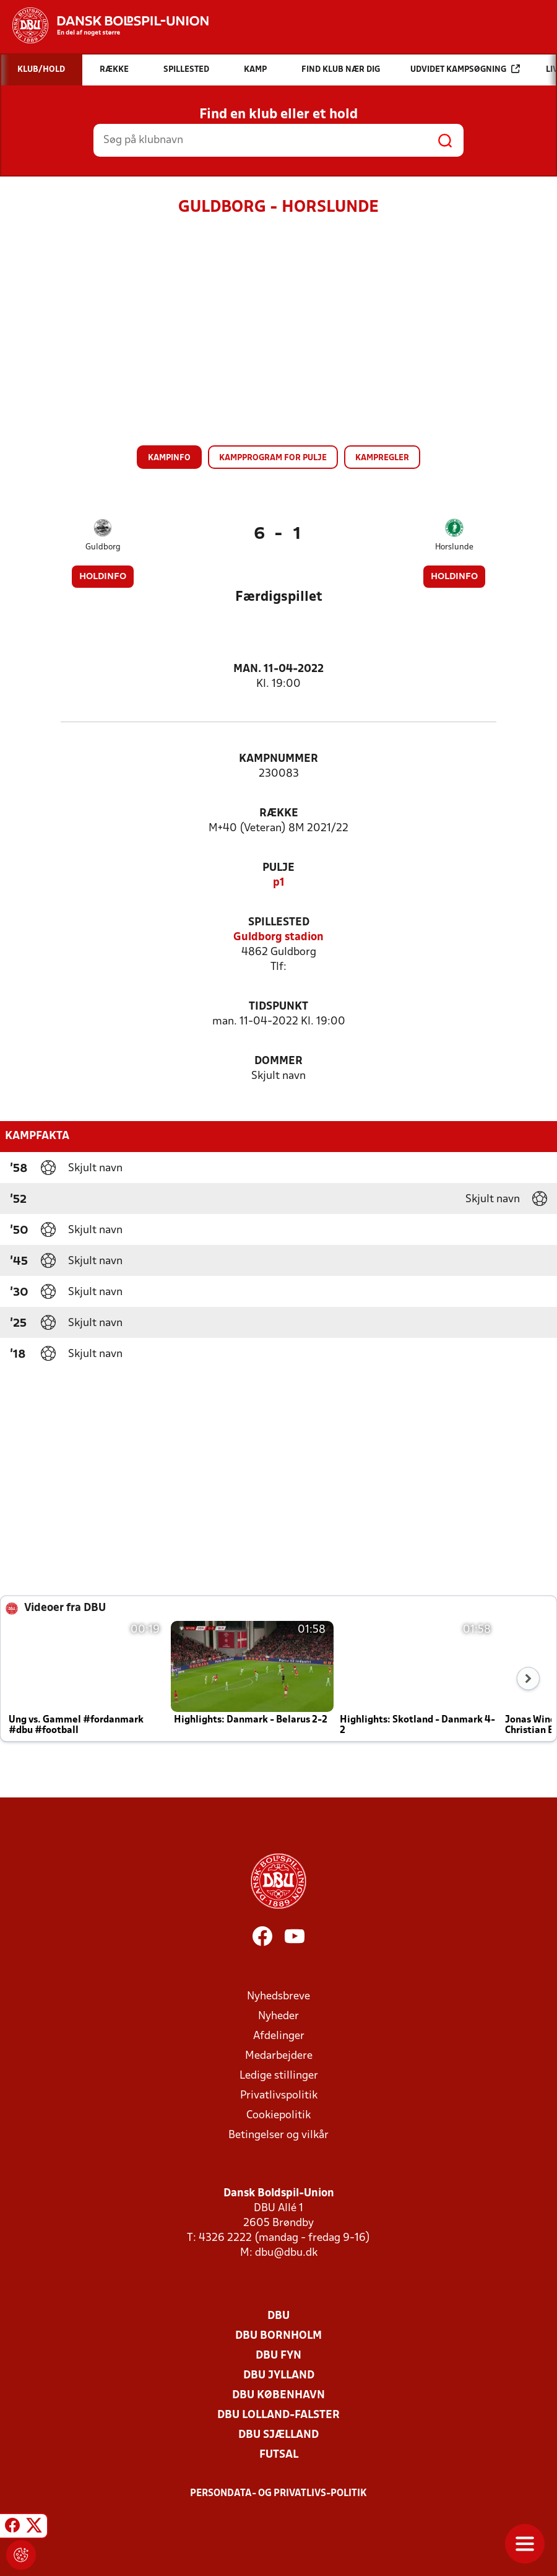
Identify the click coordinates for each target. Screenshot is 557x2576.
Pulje (278, 868)
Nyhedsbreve (278, 1996)
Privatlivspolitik (278, 2095)
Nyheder (278, 2016)
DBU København (278, 2395)
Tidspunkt (278, 1007)
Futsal (278, 2455)
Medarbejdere (279, 2056)
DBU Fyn (278, 2356)
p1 (279, 883)
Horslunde (454, 547)
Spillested (278, 922)
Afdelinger (278, 2036)
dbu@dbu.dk (286, 2253)
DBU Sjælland (278, 2435)
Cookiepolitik (278, 2115)
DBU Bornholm (278, 2336)
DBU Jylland (278, 2375)
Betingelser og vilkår (278, 2135)
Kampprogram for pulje (273, 458)
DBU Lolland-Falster (278, 2415)
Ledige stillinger (279, 2076)
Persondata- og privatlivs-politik (278, 2493)
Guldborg (103, 547)
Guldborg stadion (278, 937)
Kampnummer (278, 759)
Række (278, 813)
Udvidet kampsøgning (465, 69)
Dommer (278, 1061)
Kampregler (382, 458)
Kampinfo (169, 458)
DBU (278, 2316)
